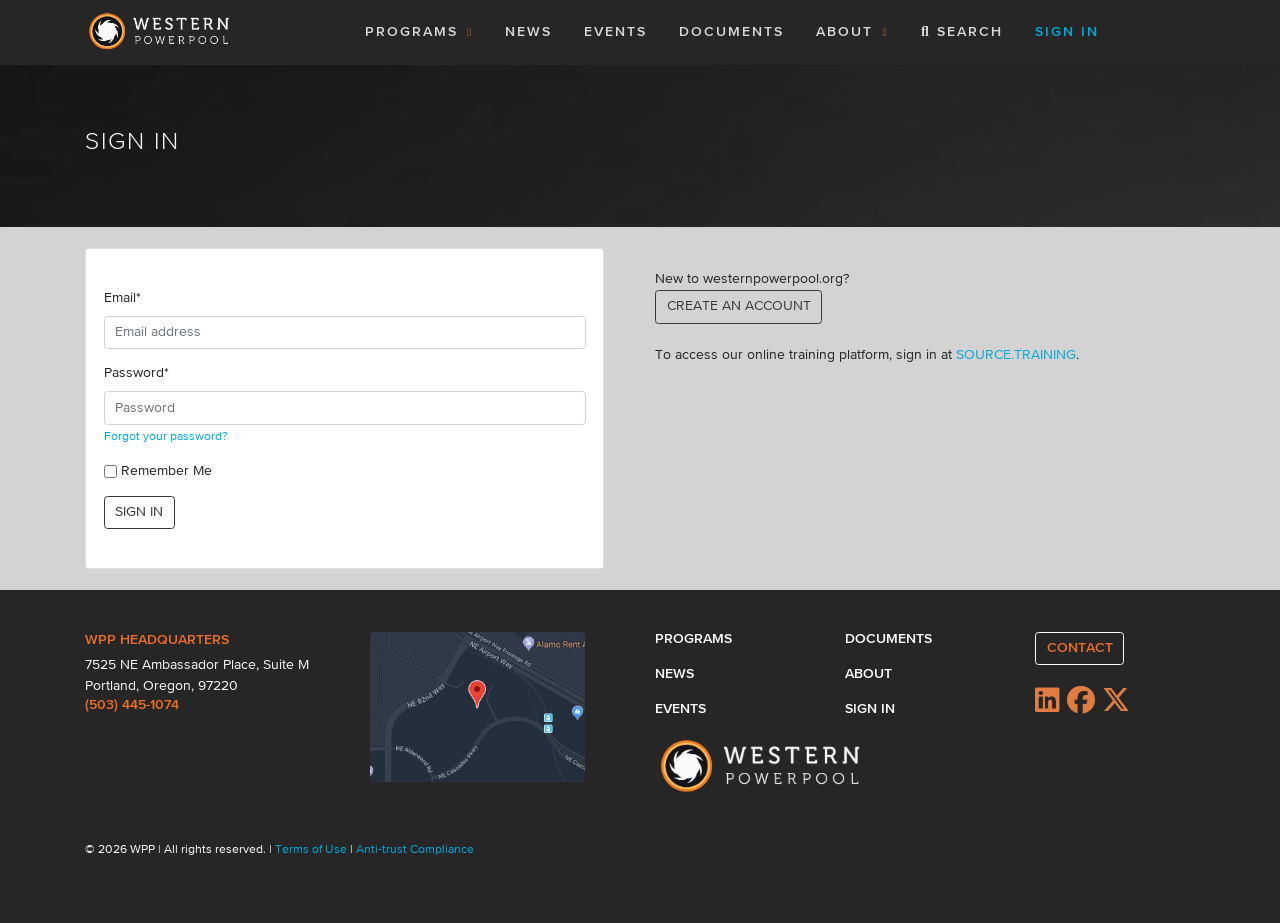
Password (136, 373)
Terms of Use (312, 850)
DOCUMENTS (731, 32)
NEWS (528, 32)
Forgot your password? (166, 437)
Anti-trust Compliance (415, 850)
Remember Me (166, 471)
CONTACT (1080, 648)
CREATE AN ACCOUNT (739, 306)
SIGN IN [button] (1067, 32)
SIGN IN (139, 512)
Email (122, 298)
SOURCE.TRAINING (1016, 355)
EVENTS (619, 30)
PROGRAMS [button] (419, 32)
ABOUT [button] (852, 32)
